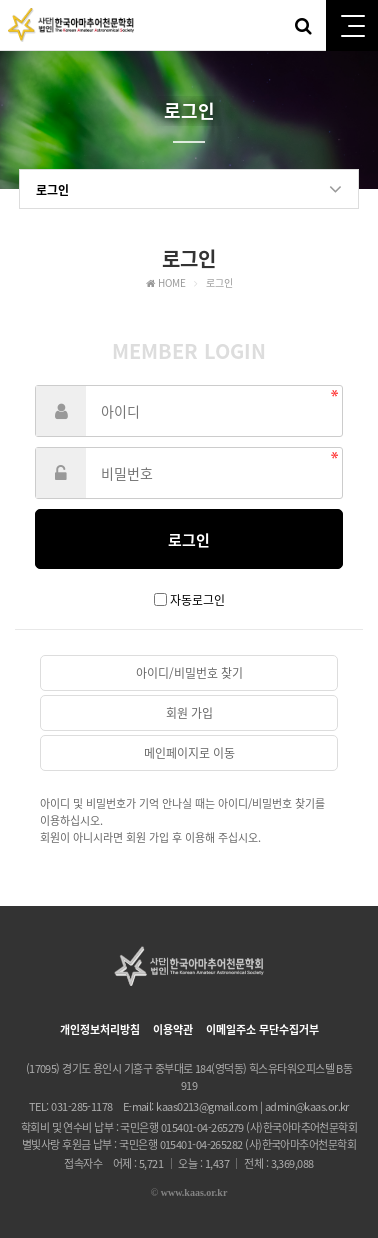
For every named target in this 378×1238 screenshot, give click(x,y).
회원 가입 (189, 713)
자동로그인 (197, 600)
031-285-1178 (81, 1106)
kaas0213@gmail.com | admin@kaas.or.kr (252, 1106)
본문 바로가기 (0, 0)
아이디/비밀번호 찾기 (189, 673)
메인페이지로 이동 (189, 753)
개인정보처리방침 (100, 1029)
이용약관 (173, 1029)
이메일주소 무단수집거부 (262, 1029)
